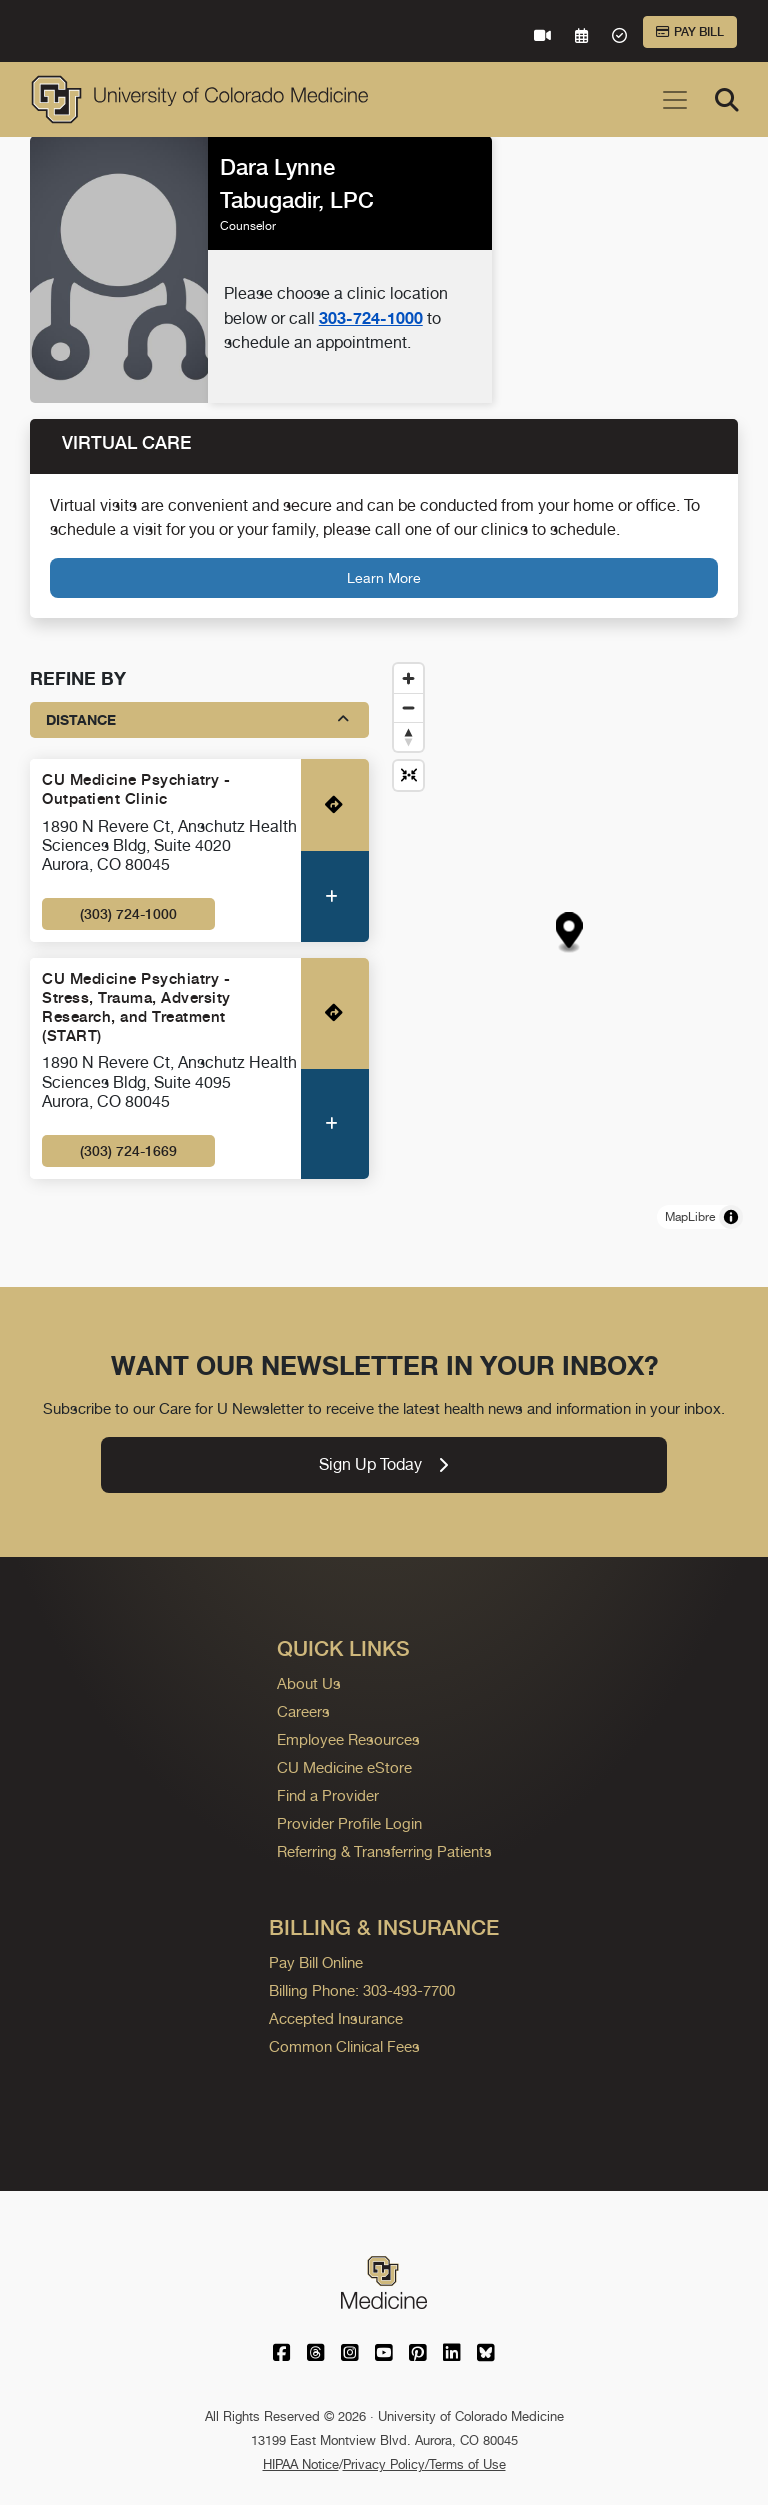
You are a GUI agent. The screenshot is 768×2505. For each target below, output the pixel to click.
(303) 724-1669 (128, 1151)
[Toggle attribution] (731, 1217)
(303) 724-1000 (128, 914)
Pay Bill (690, 32)
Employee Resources (348, 1739)
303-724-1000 (371, 318)
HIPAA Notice (301, 2464)
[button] (569, 932)
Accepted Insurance (336, 2018)
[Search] (727, 100)
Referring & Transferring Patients (384, 1851)
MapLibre (690, 1217)
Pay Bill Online (316, 1962)
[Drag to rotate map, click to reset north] (408, 736)
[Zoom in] (408, 678)
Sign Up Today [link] (383, 1464)
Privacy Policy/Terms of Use (424, 2464)
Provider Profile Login (349, 1823)
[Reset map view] (408, 775)
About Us (309, 1683)
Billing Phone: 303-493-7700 (362, 1990)
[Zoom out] (408, 707)
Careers (303, 1711)
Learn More (384, 577)
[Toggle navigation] (675, 100)
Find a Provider (328, 1795)
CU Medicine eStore (344, 1767)
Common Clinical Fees (344, 2046)
